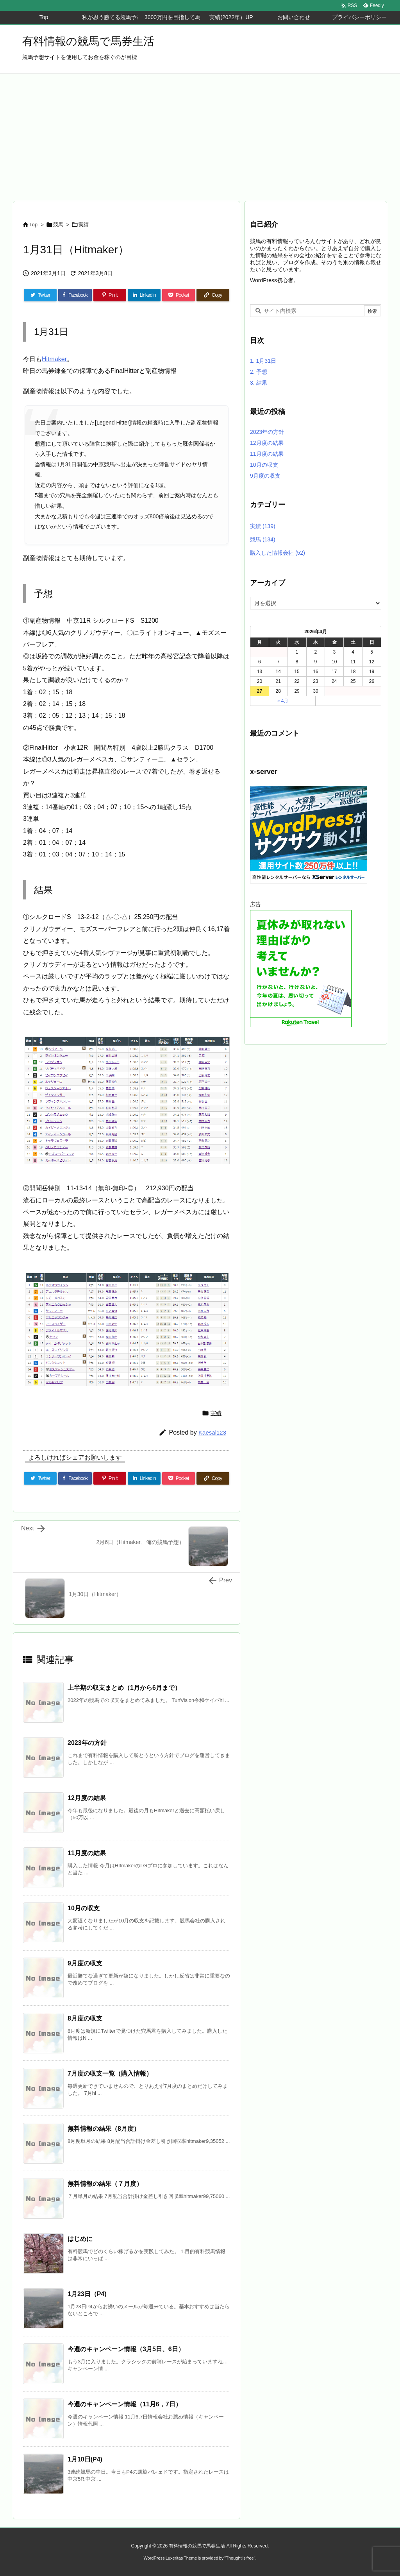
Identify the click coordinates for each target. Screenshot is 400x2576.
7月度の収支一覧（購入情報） (110, 2073)
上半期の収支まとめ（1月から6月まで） (124, 1687)
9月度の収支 (85, 1963)
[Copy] (212, 295)
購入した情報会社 (277, 553)
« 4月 (283, 701)
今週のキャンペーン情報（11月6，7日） (125, 2404)
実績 (84, 225)
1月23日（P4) (87, 2294)
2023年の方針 (87, 1742)
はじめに (80, 2239)
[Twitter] (40, 295)
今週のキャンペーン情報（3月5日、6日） (126, 2349)
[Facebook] (75, 295)
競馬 (58, 225)
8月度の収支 (85, 2018)
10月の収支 (84, 1908)
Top (33, 225)
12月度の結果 (87, 1798)
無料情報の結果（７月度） (105, 2183)
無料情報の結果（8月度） (104, 2128)
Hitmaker (54, 359)
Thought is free (240, 2558)
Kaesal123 (212, 1432)
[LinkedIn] (144, 295)
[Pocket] (178, 295)
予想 (258, 372)
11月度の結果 (87, 1853)
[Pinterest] (109, 295)
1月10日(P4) (85, 2459)
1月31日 (263, 361)
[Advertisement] (200, 132)
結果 (258, 383)
